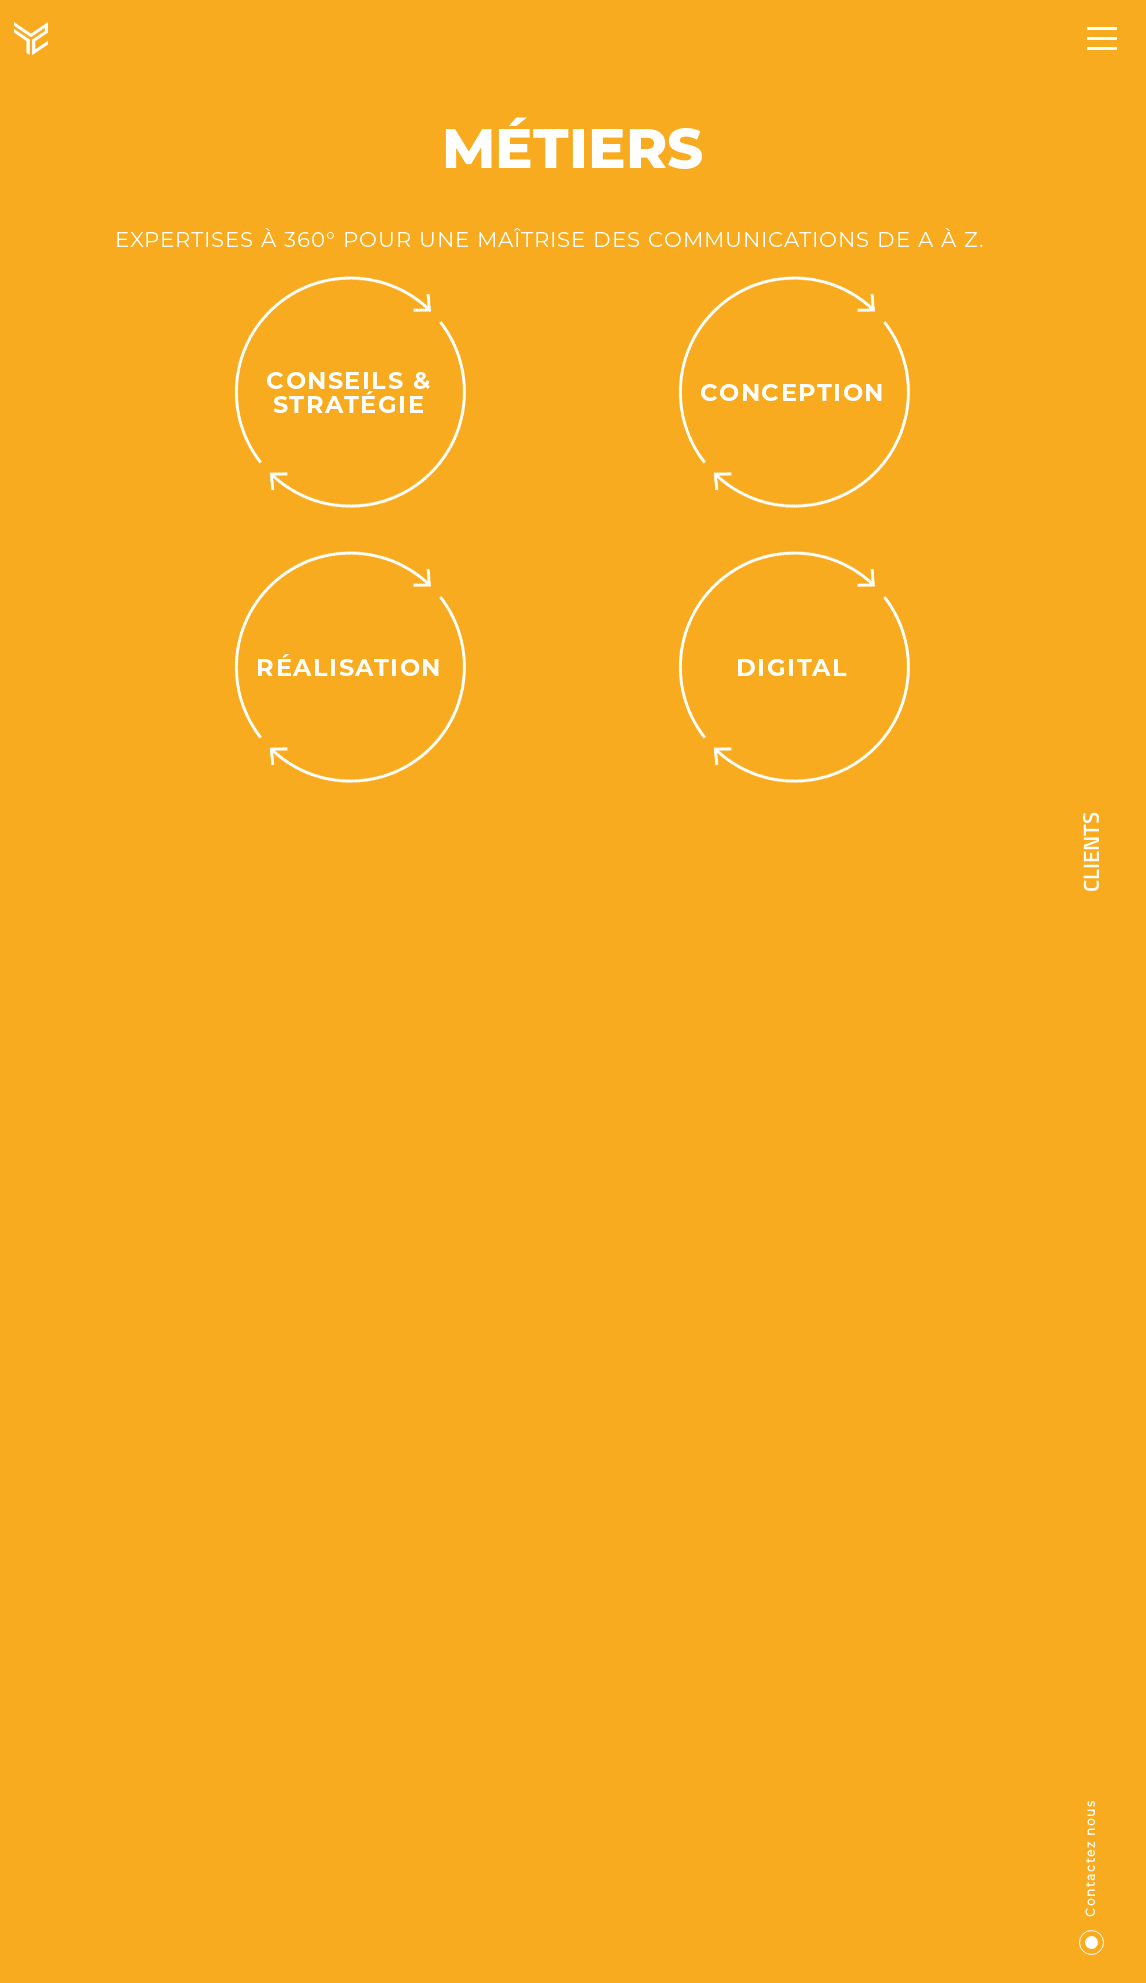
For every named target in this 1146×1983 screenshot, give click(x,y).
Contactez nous (1092, 1877)
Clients (1093, 852)
